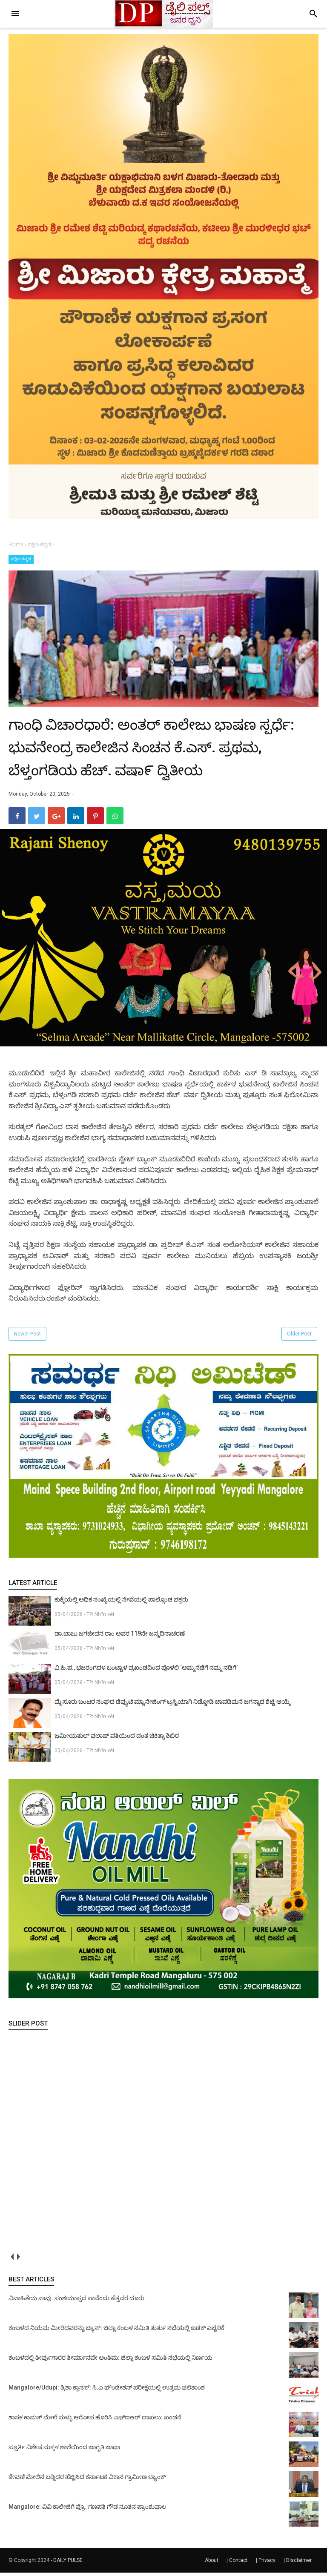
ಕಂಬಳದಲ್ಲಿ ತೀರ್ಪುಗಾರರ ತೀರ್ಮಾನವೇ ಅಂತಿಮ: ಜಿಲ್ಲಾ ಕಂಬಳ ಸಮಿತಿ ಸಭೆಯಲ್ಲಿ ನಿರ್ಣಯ (110, 2361)
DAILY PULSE (68, 2564)
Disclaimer (299, 2564)
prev (12, 2260)
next (18, 2260)
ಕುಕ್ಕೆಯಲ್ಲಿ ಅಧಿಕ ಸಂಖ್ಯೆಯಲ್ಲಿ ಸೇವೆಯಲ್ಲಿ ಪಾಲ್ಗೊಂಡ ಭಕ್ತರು (121, 1603)
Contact (238, 2564)
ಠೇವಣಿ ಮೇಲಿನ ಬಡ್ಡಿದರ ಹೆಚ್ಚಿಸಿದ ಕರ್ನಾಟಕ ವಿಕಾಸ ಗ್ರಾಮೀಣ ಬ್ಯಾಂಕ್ (87, 2480)
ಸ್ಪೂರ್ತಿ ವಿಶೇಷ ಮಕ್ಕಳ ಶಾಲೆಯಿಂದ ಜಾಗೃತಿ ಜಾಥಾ (64, 2450)
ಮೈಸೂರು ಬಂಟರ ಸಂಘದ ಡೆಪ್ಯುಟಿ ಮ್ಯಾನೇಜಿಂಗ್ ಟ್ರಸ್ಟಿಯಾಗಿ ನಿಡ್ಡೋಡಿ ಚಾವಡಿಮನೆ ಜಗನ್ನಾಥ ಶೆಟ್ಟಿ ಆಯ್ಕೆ (172, 1705)
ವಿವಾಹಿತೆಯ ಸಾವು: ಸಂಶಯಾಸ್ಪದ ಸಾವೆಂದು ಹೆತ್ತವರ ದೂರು (76, 2301)
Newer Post (27, 1338)
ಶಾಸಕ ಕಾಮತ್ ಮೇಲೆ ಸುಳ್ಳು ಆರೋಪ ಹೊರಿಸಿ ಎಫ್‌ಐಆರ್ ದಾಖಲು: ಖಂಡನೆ (95, 2420)
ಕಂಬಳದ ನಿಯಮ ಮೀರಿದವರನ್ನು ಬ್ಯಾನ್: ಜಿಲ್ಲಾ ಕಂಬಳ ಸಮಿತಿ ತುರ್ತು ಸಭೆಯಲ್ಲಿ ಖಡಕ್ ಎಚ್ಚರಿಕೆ (116, 2331)
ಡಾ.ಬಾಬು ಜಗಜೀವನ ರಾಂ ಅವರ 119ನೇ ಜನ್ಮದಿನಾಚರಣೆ (119, 1637)
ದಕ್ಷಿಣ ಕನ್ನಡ (21, 558)
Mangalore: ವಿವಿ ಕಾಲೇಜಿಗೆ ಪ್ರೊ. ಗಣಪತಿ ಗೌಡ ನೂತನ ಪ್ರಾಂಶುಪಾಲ (87, 2510)
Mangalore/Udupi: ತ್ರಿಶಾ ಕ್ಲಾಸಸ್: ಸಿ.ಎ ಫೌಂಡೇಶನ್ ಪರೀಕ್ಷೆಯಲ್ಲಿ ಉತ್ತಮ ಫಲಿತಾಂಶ (107, 2390)
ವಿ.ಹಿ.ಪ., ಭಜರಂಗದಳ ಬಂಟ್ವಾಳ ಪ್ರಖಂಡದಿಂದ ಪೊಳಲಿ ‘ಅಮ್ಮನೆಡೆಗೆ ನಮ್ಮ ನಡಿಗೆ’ (146, 1671)
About (211, 2564)
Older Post (299, 1338)
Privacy (266, 2564)
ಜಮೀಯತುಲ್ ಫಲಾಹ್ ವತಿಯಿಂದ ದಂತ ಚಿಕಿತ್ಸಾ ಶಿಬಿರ (116, 1739)
